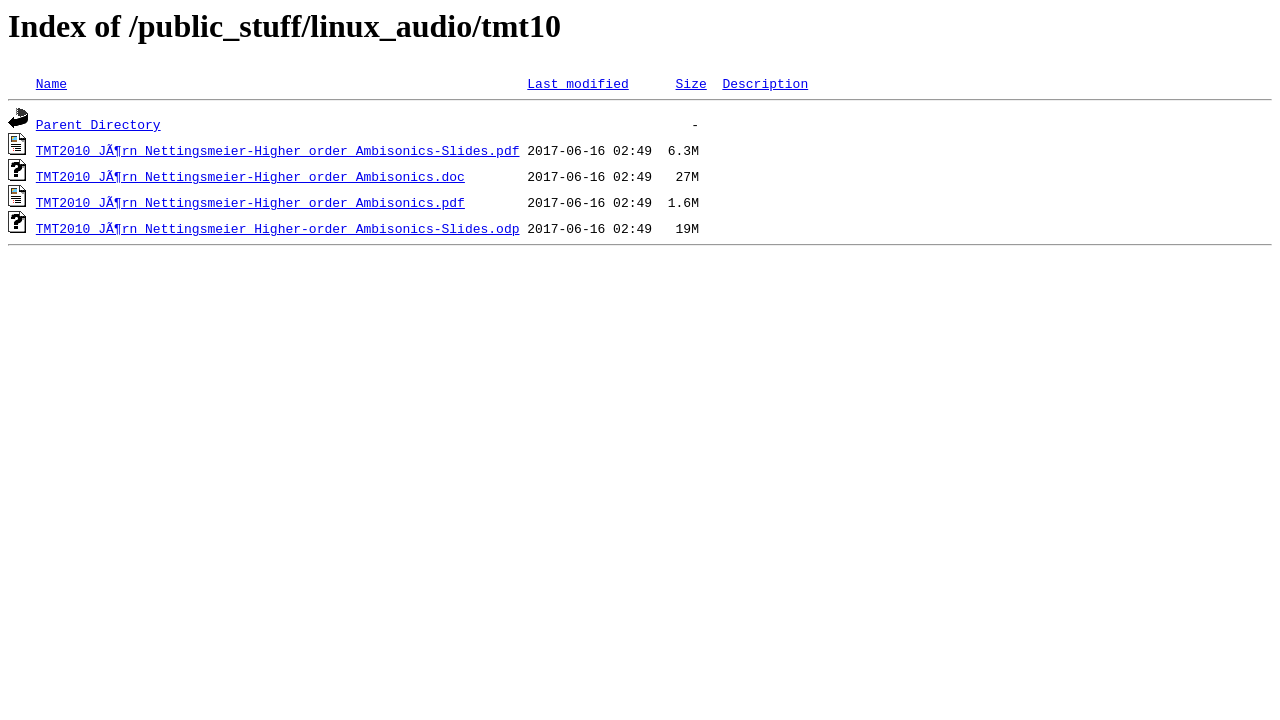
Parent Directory (98, 124)
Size (690, 83)
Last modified (577, 83)
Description (765, 83)
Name (51, 83)
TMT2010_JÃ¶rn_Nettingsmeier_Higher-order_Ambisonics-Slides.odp (278, 228)
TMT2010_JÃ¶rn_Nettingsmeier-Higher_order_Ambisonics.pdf (250, 202)
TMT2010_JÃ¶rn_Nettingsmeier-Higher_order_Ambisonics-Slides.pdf (278, 150)
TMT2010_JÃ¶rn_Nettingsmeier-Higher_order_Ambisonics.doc (250, 176)
